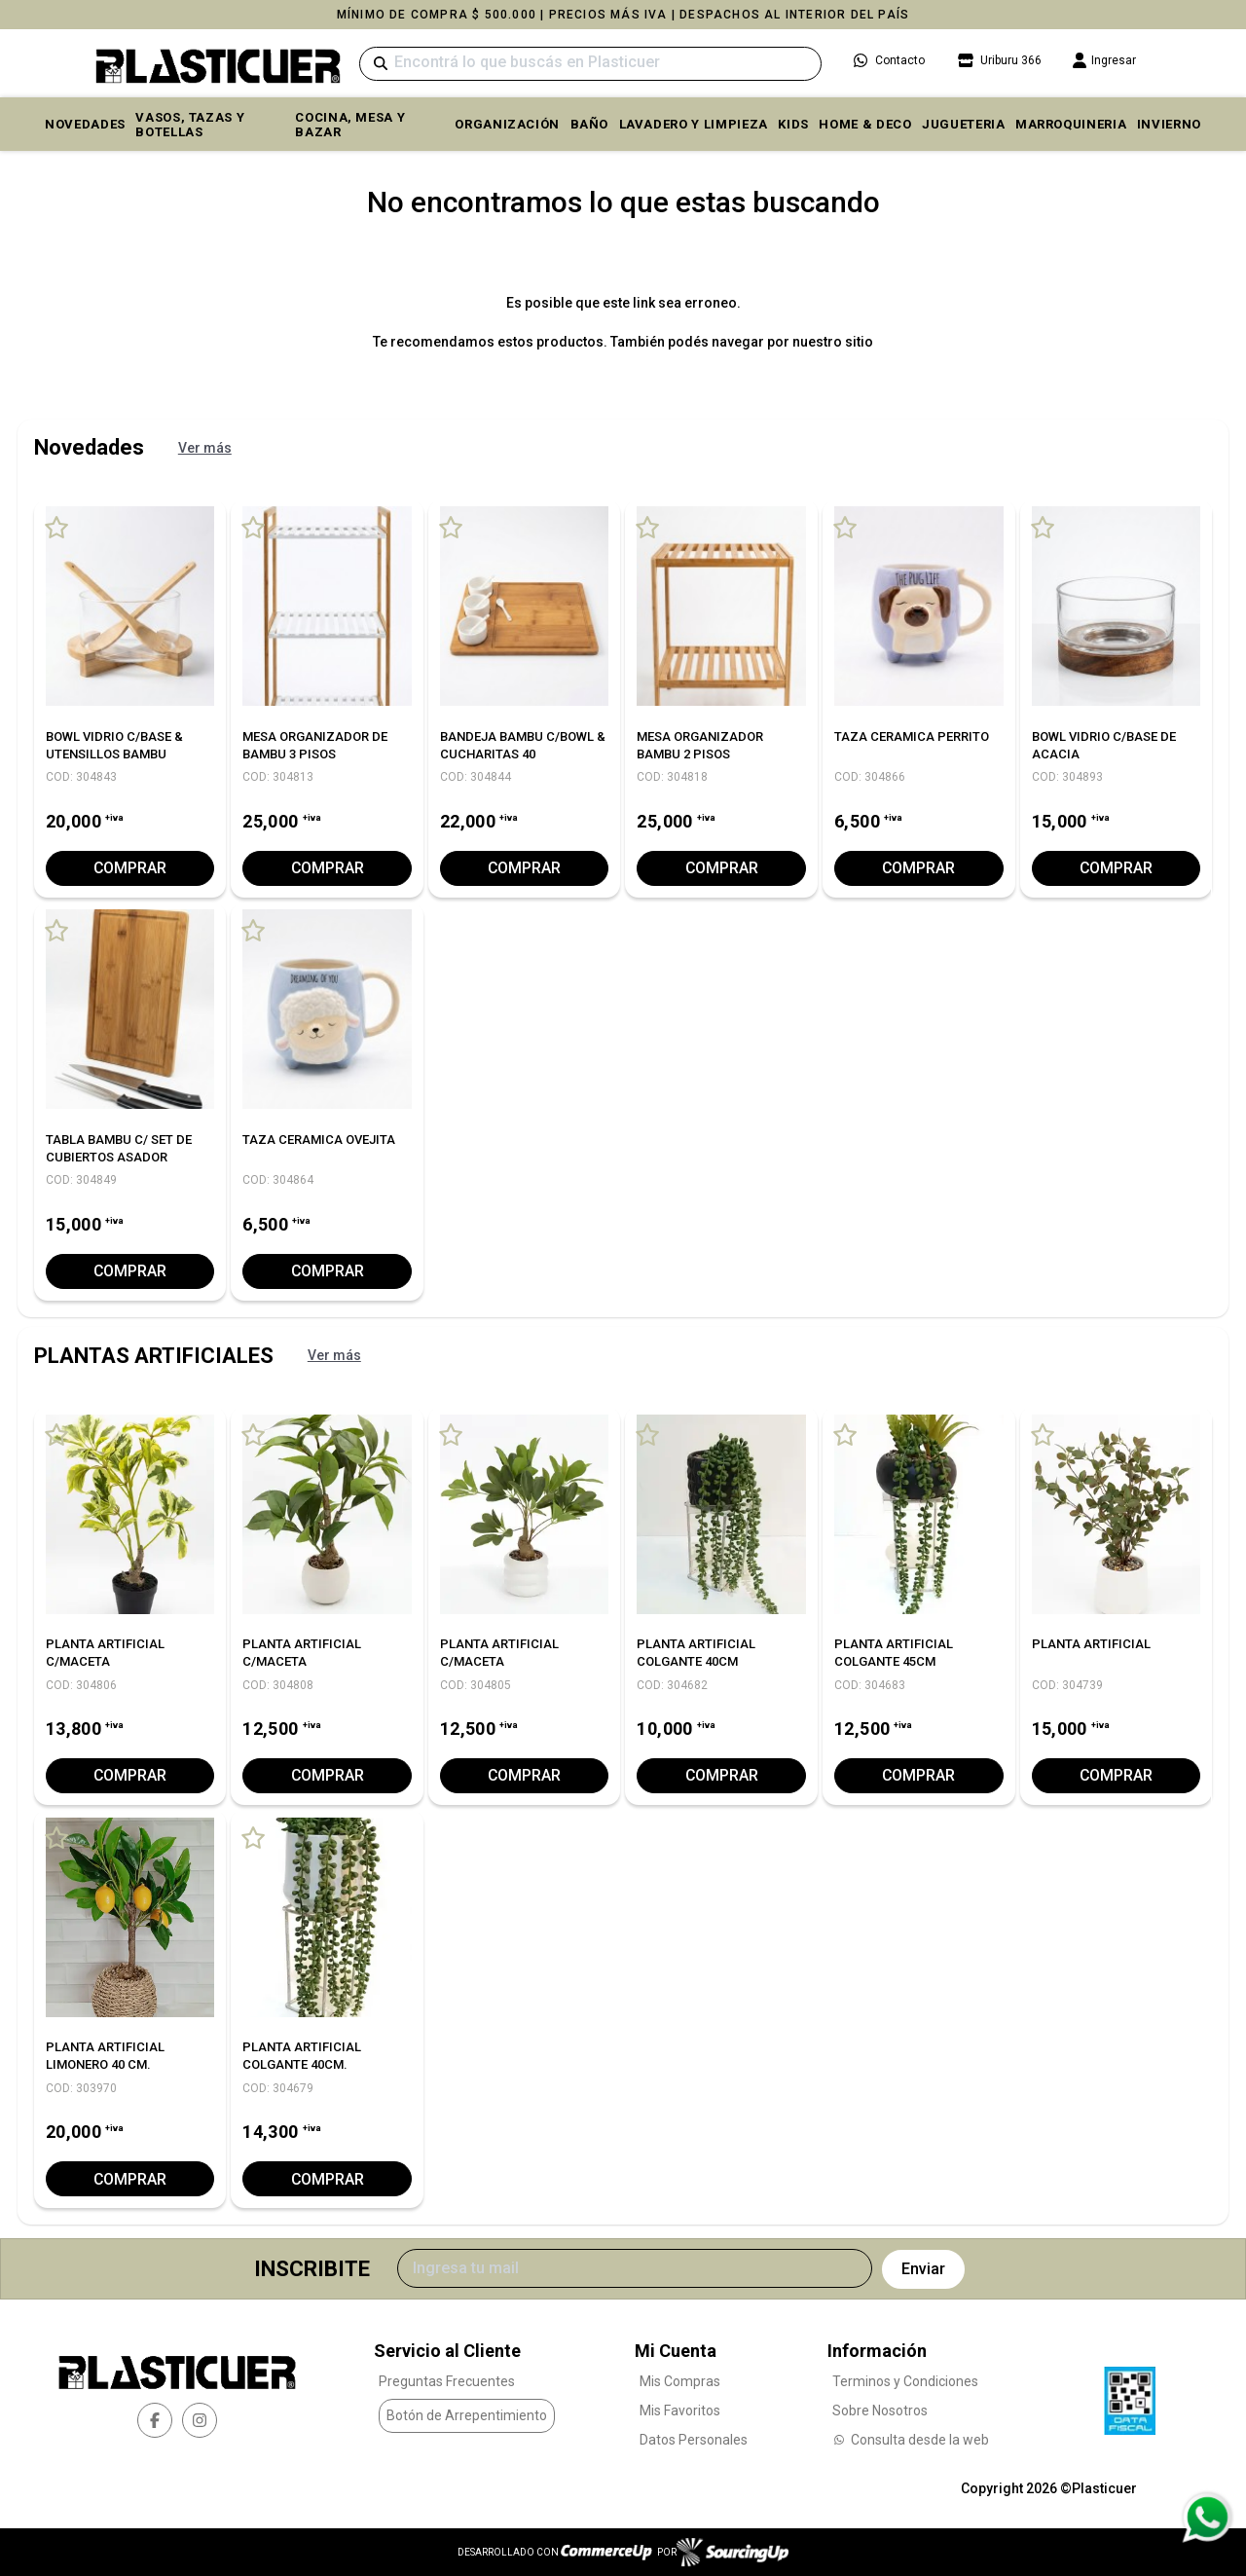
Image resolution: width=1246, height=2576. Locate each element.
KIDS (793, 124)
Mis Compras (680, 2380)
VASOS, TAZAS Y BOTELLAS (189, 124)
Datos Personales (694, 2439)
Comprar (130, 868)
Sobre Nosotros (880, 2409)
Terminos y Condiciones (905, 2380)
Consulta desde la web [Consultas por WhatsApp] (910, 2439)
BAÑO (589, 124)
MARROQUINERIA (1071, 124)
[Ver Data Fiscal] (1129, 2395)
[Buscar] (590, 64)
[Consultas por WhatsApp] (1206, 2517)
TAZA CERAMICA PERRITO (911, 736)
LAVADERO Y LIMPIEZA (693, 124)
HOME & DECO (865, 124)
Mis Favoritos (680, 2409)
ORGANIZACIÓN (507, 124)
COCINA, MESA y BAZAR (350, 124)
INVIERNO (1169, 124)
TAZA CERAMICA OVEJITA (318, 1139)
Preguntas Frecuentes (447, 2380)
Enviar (923, 2269)
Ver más (205, 448)
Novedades (85, 124)
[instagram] (199, 2420)
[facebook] (154, 2420)
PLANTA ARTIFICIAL (1091, 1644)
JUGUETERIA (964, 124)
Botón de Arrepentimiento (466, 2415)
